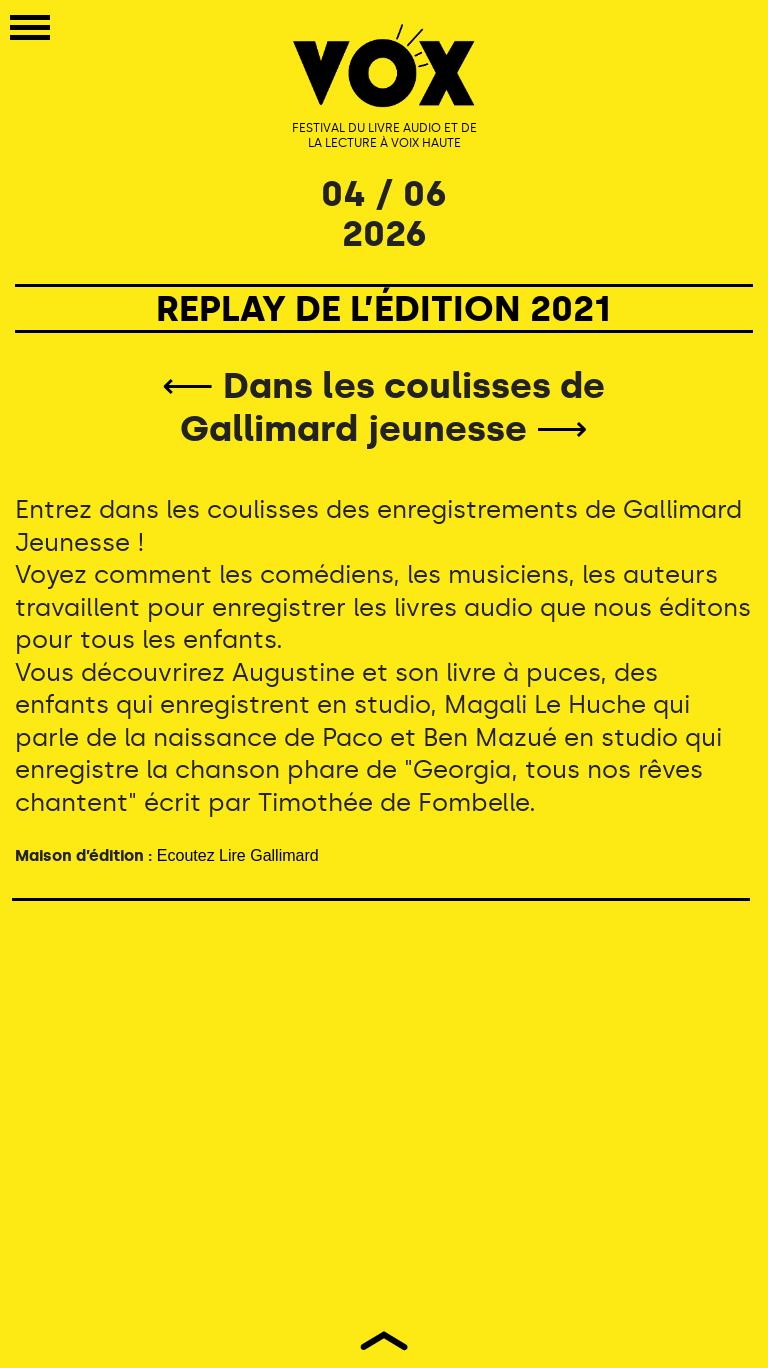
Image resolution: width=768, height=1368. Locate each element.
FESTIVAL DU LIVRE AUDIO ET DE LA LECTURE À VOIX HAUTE (384, 136)
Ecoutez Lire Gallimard (238, 855)
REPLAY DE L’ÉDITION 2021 (383, 308)
